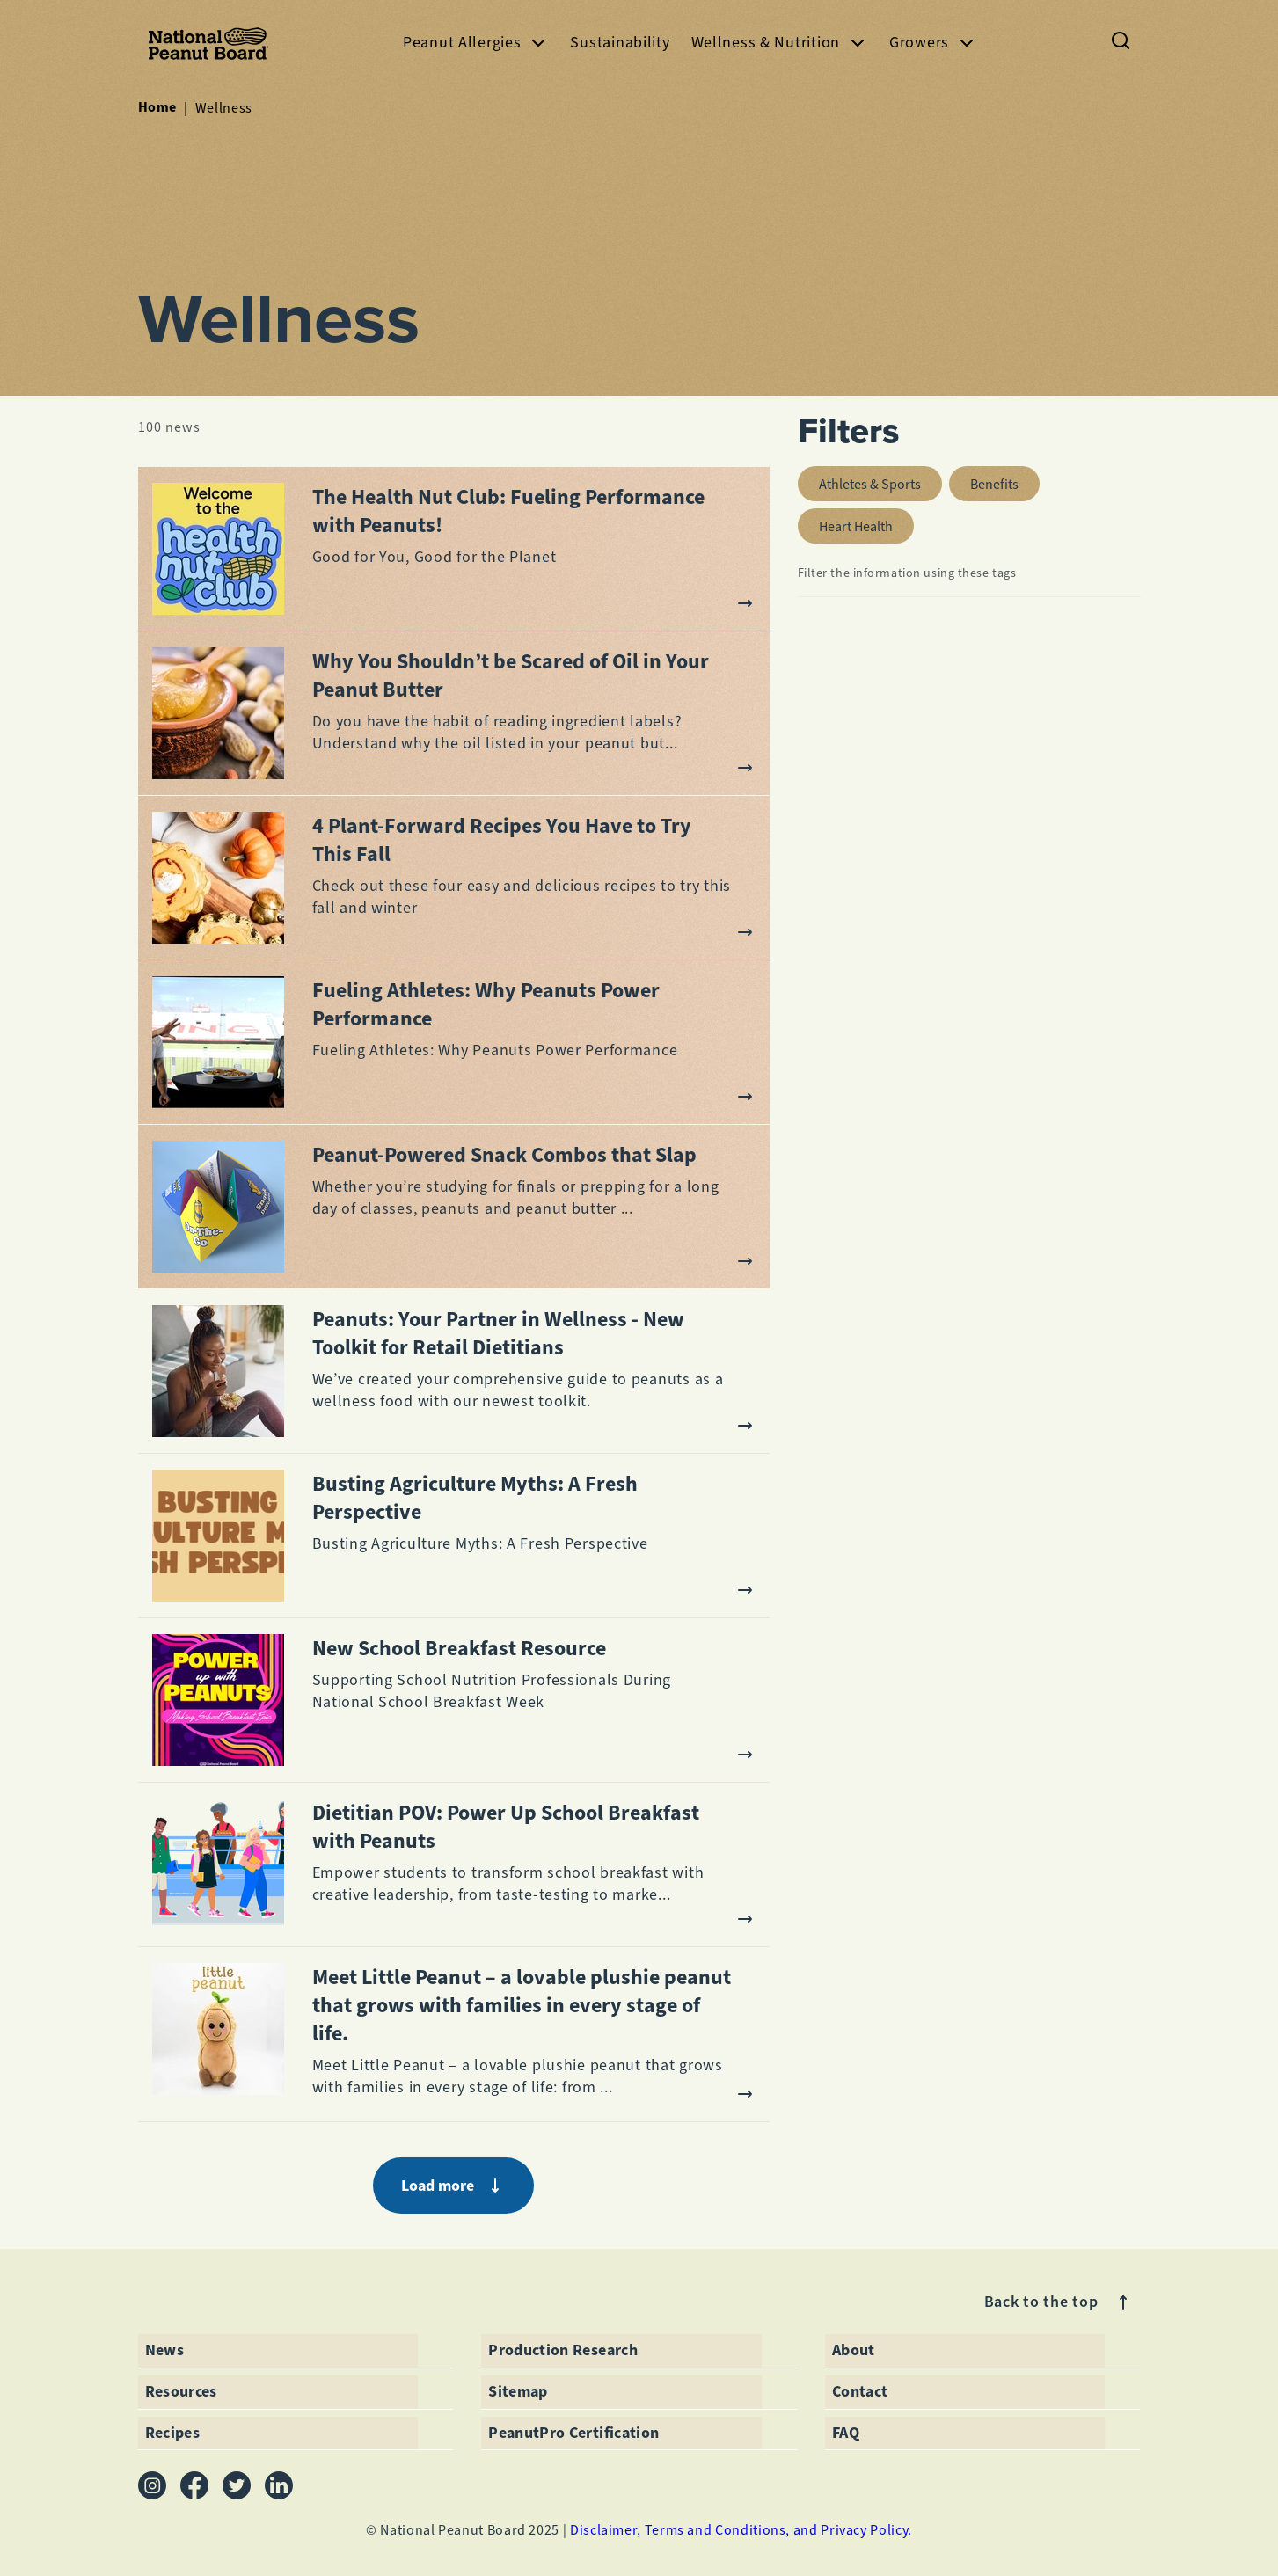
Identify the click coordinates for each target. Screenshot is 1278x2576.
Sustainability (619, 42)
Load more (453, 2185)
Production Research (563, 2350)
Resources (181, 2391)
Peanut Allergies (476, 43)
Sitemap (518, 2391)
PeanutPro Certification (573, 2432)
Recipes (173, 2432)
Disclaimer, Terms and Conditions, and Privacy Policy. (741, 2530)
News (164, 2350)
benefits (1005, 479)
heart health (866, 522)
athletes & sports (880, 479)
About (853, 2350)
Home (158, 107)
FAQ (845, 2432)
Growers (933, 43)
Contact (860, 2391)
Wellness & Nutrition (779, 43)
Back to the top (1059, 2302)
